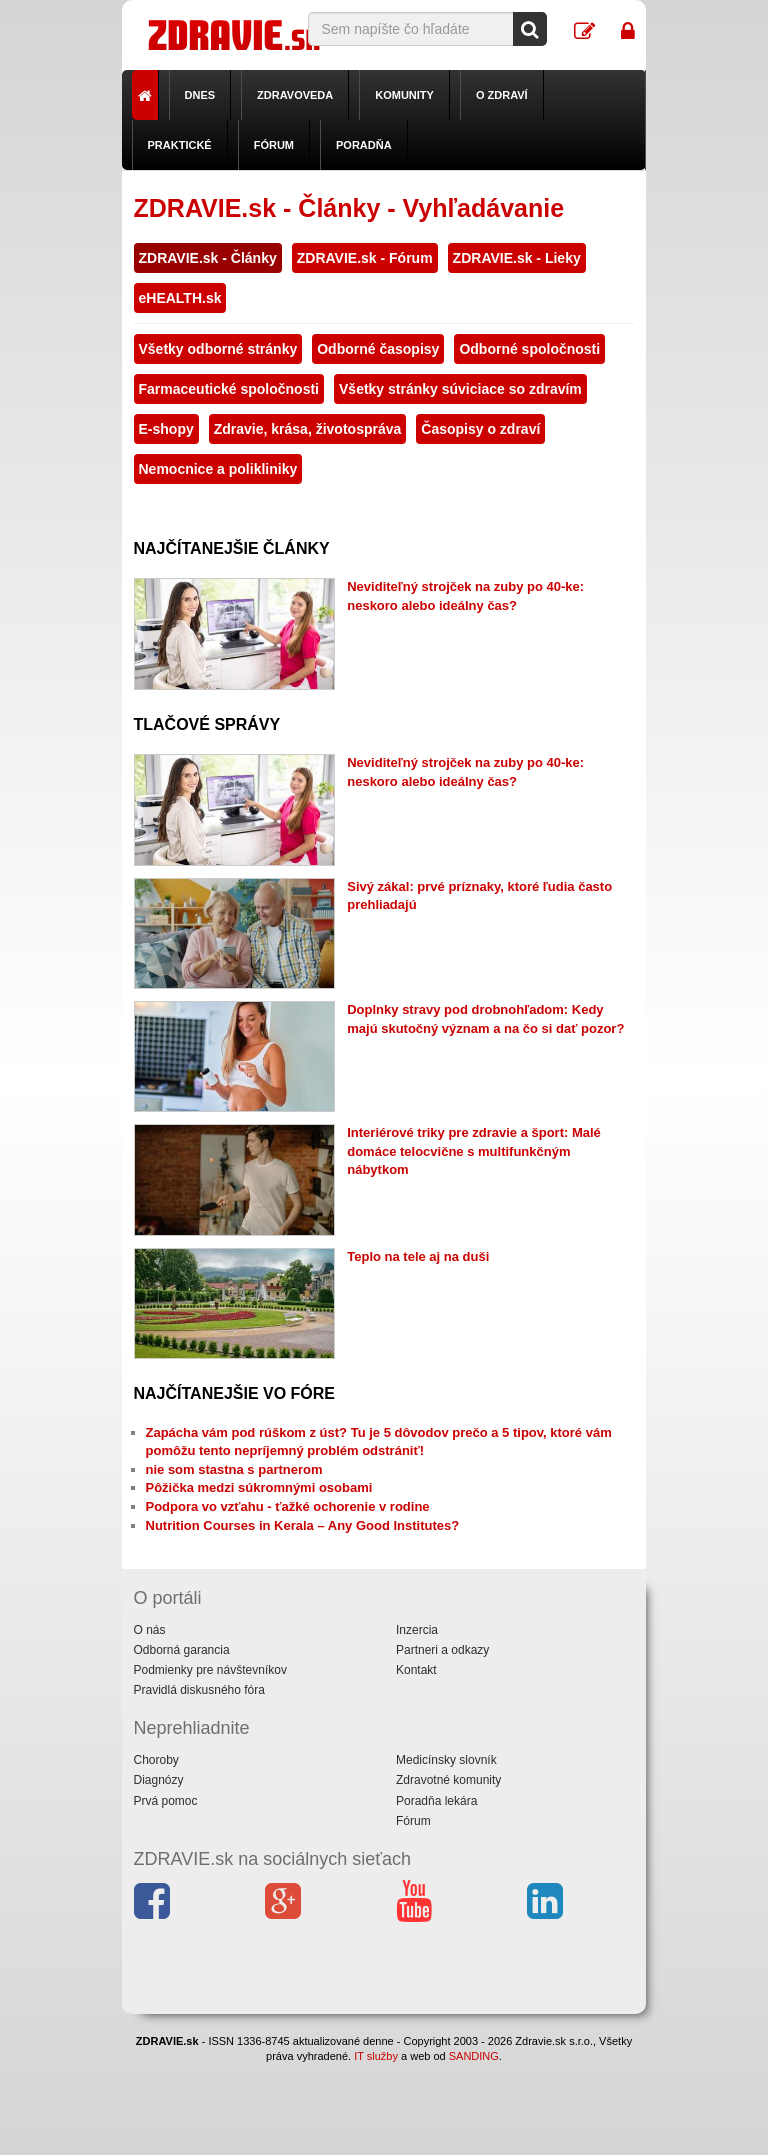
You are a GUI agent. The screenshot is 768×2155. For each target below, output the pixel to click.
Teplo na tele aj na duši (418, 1256)
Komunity (404, 95)
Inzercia (417, 1630)
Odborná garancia (182, 1650)
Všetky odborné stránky (218, 349)
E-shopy (166, 429)
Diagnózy (159, 1780)
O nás (150, 1630)
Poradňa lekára (436, 1801)
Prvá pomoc (166, 1801)
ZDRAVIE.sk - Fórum (365, 258)
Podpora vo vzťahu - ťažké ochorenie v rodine (288, 1506)
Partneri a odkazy (442, 1650)
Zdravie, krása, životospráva (308, 429)
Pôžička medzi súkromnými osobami (259, 1487)
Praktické (180, 145)
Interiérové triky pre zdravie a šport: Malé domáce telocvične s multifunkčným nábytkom (474, 1151)
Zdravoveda (295, 95)
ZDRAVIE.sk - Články (208, 258)
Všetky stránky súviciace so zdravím (460, 389)
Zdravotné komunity (448, 1780)
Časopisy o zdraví (480, 429)
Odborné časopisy (378, 349)
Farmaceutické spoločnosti (229, 389)
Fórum (274, 145)
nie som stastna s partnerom (234, 1469)
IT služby (376, 2056)
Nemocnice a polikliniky (218, 469)
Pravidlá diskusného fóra (199, 1690)
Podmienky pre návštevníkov (210, 1670)
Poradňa (364, 145)
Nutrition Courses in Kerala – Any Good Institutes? (303, 1525)
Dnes (200, 95)
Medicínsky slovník (446, 1760)
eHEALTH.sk (180, 298)
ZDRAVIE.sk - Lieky (517, 258)
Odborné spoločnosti (529, 349)
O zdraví (502, 95)
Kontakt (416, 1670)
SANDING (474, 2056)
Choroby (156, 1760)
